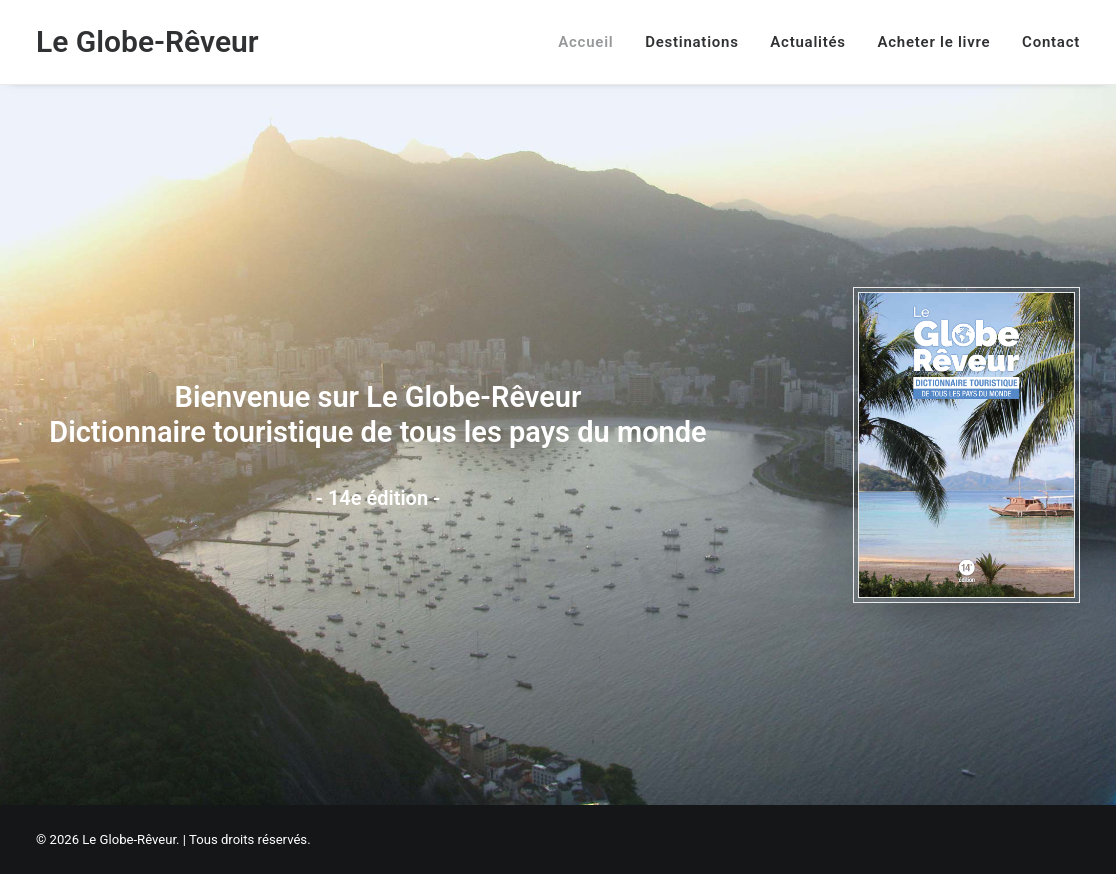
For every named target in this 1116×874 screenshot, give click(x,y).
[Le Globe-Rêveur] (147, 42)
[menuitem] (592, 42)
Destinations (691, 42)
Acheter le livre (934, 42)
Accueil (585, 42)
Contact (1051, 42)
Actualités (807, 42)
